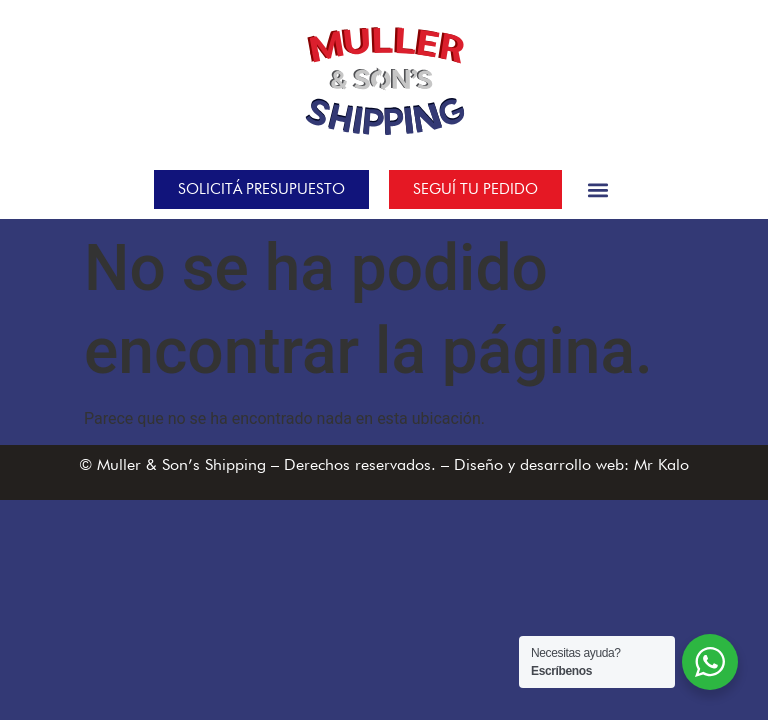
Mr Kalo (661, 464)
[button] (598, 189)
